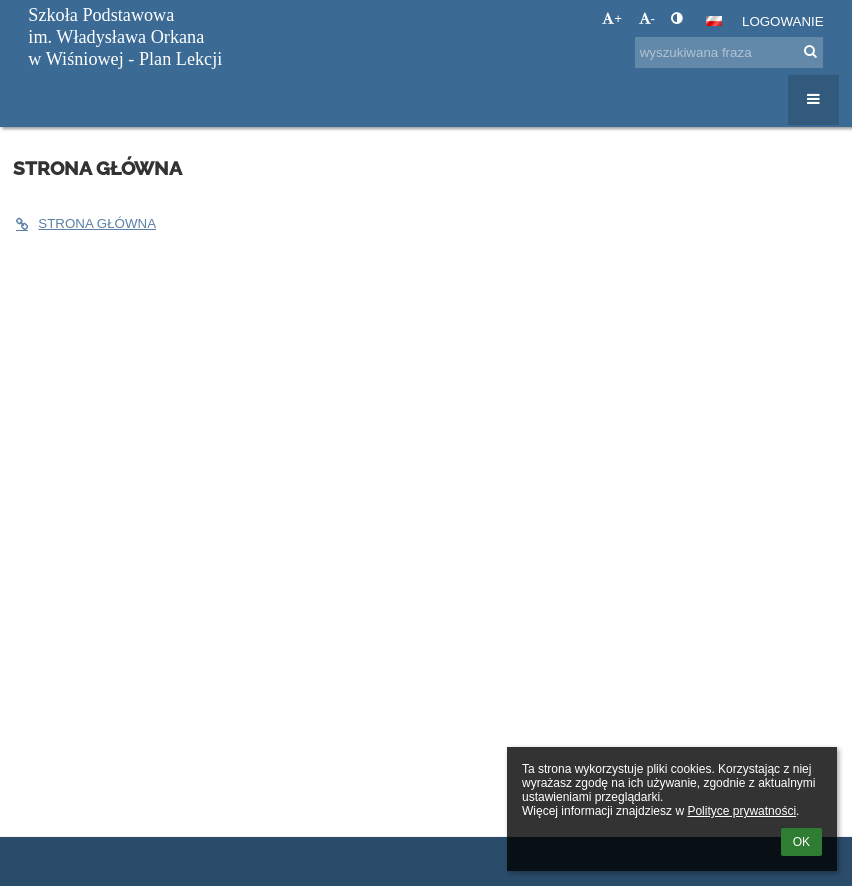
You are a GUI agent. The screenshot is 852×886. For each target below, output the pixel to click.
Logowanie (783, 21)
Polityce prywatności (741, 811)
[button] (714, 21)
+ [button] (612, 18)
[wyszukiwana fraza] (729, 52)
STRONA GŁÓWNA (84, 223)
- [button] (647, 18)
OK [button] (801, 842)
